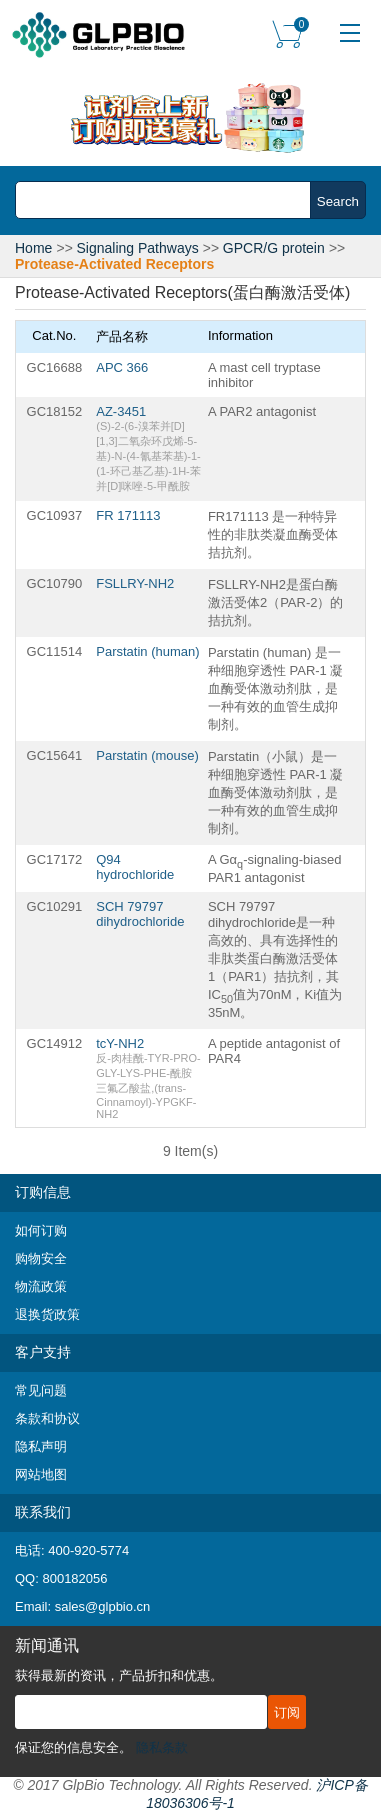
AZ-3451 (121, 411)
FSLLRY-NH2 (135, 583)
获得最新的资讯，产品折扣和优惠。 (119, 1675)
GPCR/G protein (274, 248)
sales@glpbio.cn (103, 1606)
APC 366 (122, 367)
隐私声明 (41, 1446)
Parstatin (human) (147, 651)
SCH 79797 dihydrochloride (140, 914)
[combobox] (168, 200)
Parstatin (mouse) (147, 755)
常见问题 (41, 1390)
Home (33, 248)
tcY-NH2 (120, 1043)
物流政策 (41, 1286)
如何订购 (41, 1230)
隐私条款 (162, 1747)
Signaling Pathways (138, 248)
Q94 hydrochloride (135, 867)
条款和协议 (47, 1418)
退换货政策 (47, 1314)
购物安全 (41, 1258)
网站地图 (41, 1474)
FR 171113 (128, 515)
